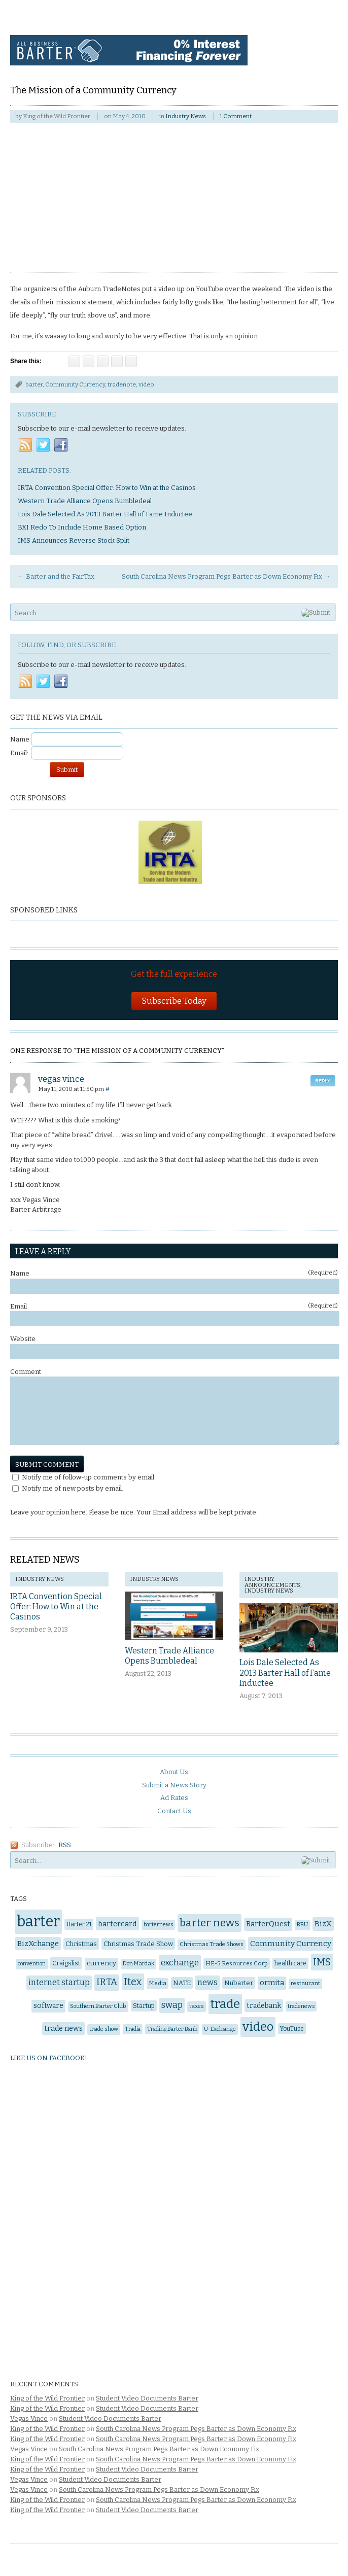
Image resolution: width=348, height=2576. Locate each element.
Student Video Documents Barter (147, 2398)
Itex (133, 1982)
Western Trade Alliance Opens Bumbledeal (169, 1656)
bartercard (117, 1923)
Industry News (185, 116)
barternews (158, 1924)
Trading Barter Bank (172, 2029)
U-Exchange (220, 2029)
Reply (323, 1080)
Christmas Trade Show (138, 1944)
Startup (144, 2005)
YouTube (292, 2028)
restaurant (305, 1983)
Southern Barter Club (98, 2006)
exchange (180, 1962)
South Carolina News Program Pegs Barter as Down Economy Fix (226, 576)
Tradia (133, 2029)
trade (225, 2003)
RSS (64, 1845)
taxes (196, 2006)
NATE (182, 1983)
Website (23, 1339)
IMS (322, 1962)
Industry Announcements (272, 1582)
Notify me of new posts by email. (72, 1488)
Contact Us (174, 1811)
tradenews (301, 2006)
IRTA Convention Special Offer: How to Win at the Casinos (56, 1607)
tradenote (122, 384)
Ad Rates (174, 1798)
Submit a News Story (174, 1785)
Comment (25, 1371)
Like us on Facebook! (48, 2058)
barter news (209, 1923)
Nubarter (238, 1983)
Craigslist (66, 1963)
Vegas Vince (29, 2418)
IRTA (106, 1982)
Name (174, 1273)
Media (157, 1983)
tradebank (264, 2005)
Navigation (316, 34)
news (207, 1982)
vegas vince (61, 1079)
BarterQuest (268, 1923)
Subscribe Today (174, 1001)
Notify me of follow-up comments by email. (89, 1477)
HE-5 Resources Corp (236, 1963)
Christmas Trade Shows (211, 1944)
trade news (63, 2028)
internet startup (59, 1982)
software (48, 2005)
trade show (103, 2029)
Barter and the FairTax (56, 576)
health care (290, 1963)
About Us (174, 1772)
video (146, 384)
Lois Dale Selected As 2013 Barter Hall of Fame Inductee (285, 1672)
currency (101, 1963)
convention (32, 1963)
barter (34, 384)
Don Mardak (138, 1963)
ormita (272, 1983)
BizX (323, 1923)
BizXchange (38, 1943)
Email (174, 1306)
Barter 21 (78, 1924)
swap (172, 2005)
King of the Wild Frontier (56, 116)
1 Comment (236, 116)
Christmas (81, 1944)
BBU (302, 1924)
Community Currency (75, 384)
